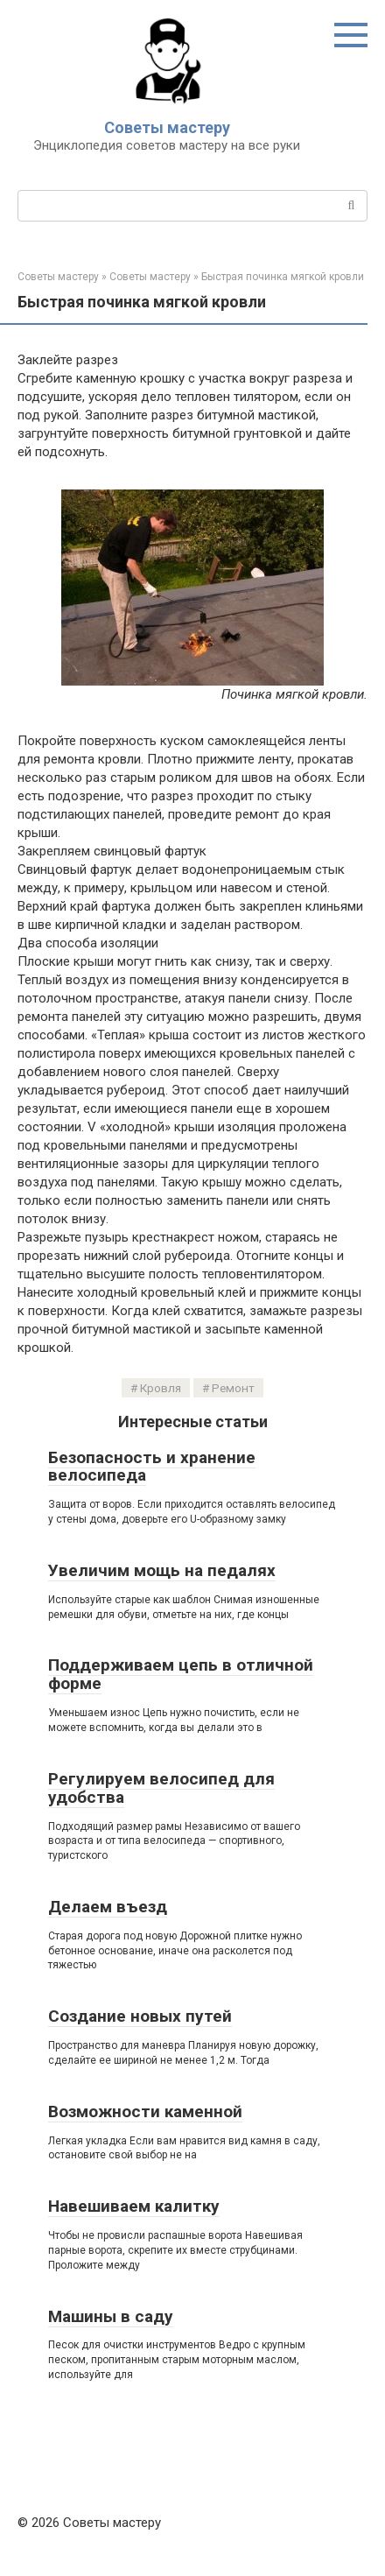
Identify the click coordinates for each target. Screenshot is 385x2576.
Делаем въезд (107, 1907)
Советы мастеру (167, 127)
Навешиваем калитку (134, 2206)
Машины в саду (110, 2316)
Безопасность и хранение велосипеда (152, 1466)
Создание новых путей (140, 2016)
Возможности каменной (145, 2111)
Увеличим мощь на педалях (162, 1570)
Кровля (160, 1388)
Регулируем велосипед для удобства (161, 1788)
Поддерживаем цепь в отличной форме (180, 1674)
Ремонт (233, 1388)
